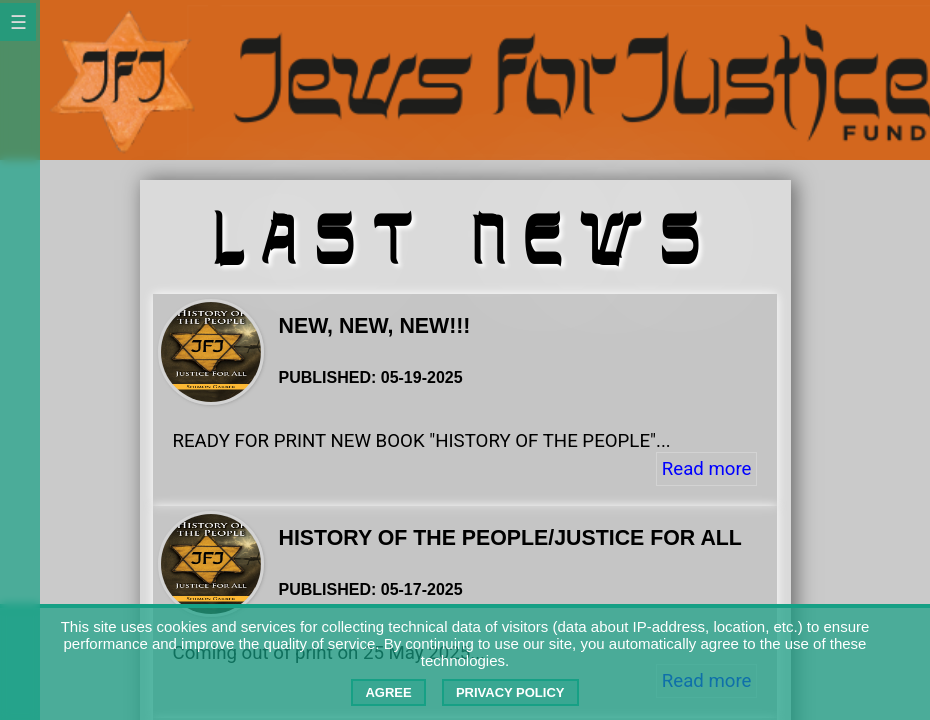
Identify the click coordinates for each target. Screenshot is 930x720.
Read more (707, 469)
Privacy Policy (510, 692)
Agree (388, 692)
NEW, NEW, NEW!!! (375, 326)
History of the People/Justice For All (510, 538)
